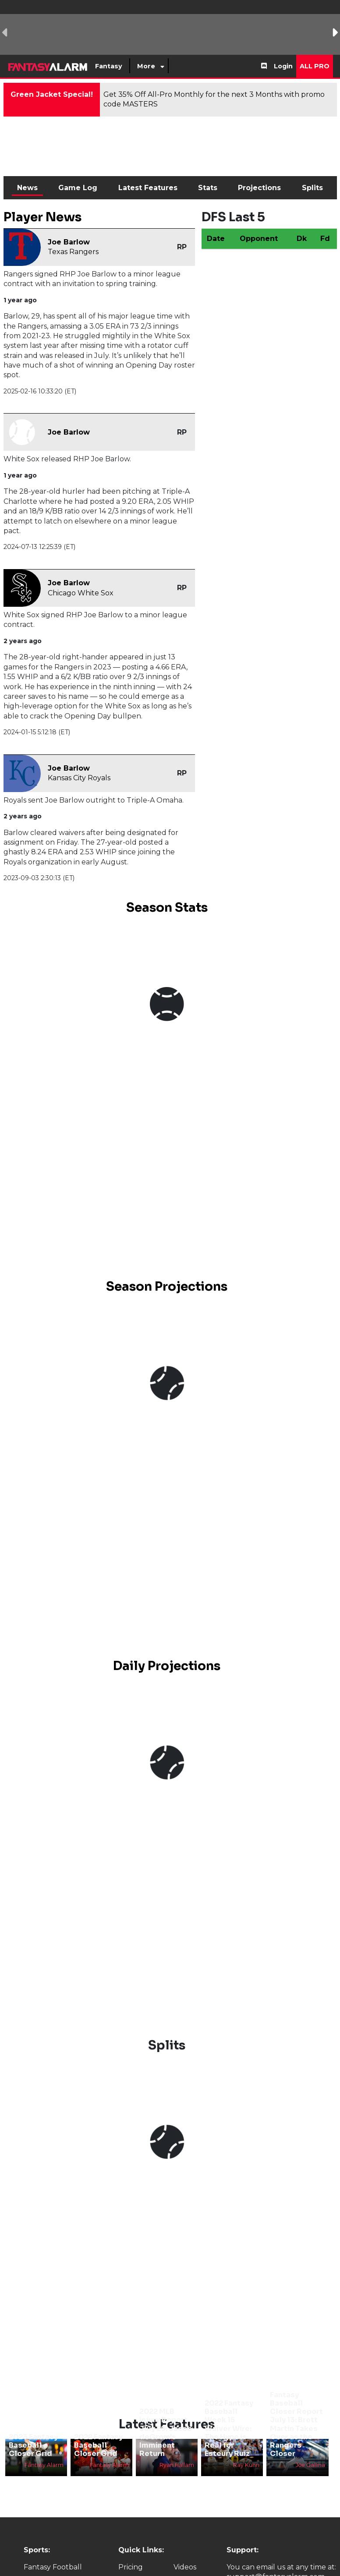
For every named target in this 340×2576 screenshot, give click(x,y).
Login (283, 66)
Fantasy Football (53, 2567)
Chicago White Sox (80, 593)
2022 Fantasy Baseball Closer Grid (98, 2445)
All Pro (314, 66)
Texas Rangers (73, 252)
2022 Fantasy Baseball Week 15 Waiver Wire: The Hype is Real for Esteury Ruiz (229, 2428)
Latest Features (147, 188)
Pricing (130, 2567)
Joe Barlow (69, 242)
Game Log (77, 188)
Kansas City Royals (79, 778)
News (27, 188)
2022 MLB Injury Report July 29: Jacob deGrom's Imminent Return (165, 2432)
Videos (185, 2567)
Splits (312, 188)
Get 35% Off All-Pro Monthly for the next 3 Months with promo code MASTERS (214, 99)
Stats (207, 188)
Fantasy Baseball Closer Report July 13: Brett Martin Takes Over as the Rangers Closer (296, 2424)
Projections (259, 188)
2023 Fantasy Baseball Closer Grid (33, 2445)
